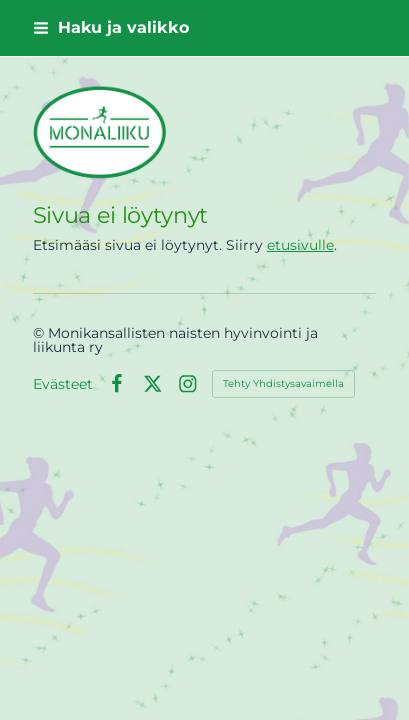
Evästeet (63, 384)
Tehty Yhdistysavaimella (283, 383)
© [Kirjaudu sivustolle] (40, 333)
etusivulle (300, 245)
